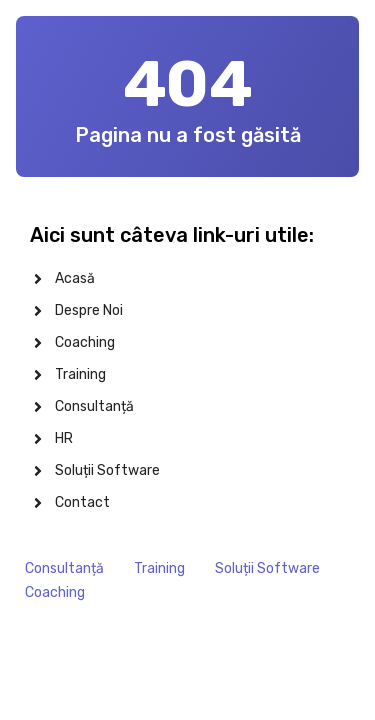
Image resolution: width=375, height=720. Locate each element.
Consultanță (64, 568)
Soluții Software (267, 568)
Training (159, 568)
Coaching (55, 592)
